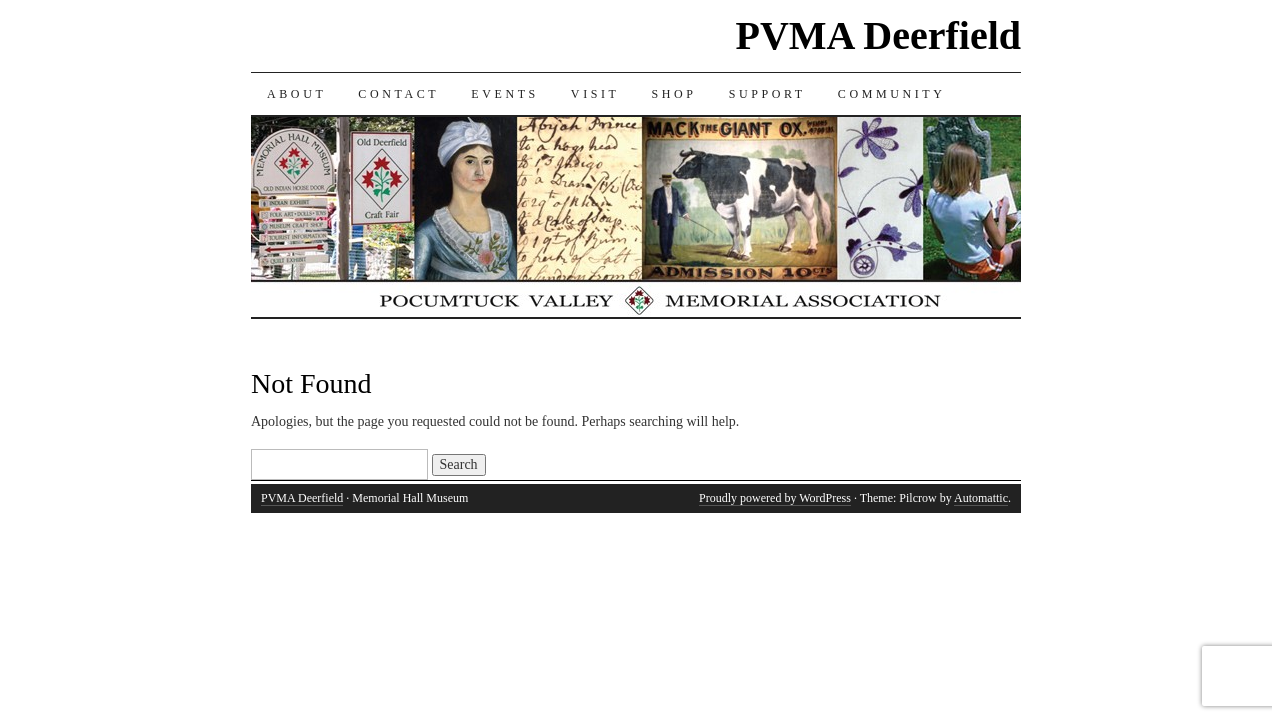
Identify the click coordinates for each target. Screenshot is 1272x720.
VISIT (595, 94)
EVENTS (505, 94)
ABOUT (296, 94)
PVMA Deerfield (878, 35)
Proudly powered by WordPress (775, 498)
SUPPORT (767, 94)
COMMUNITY (892, 94)
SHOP (674, 94)
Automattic (981, 498)
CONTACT (398, 94)
